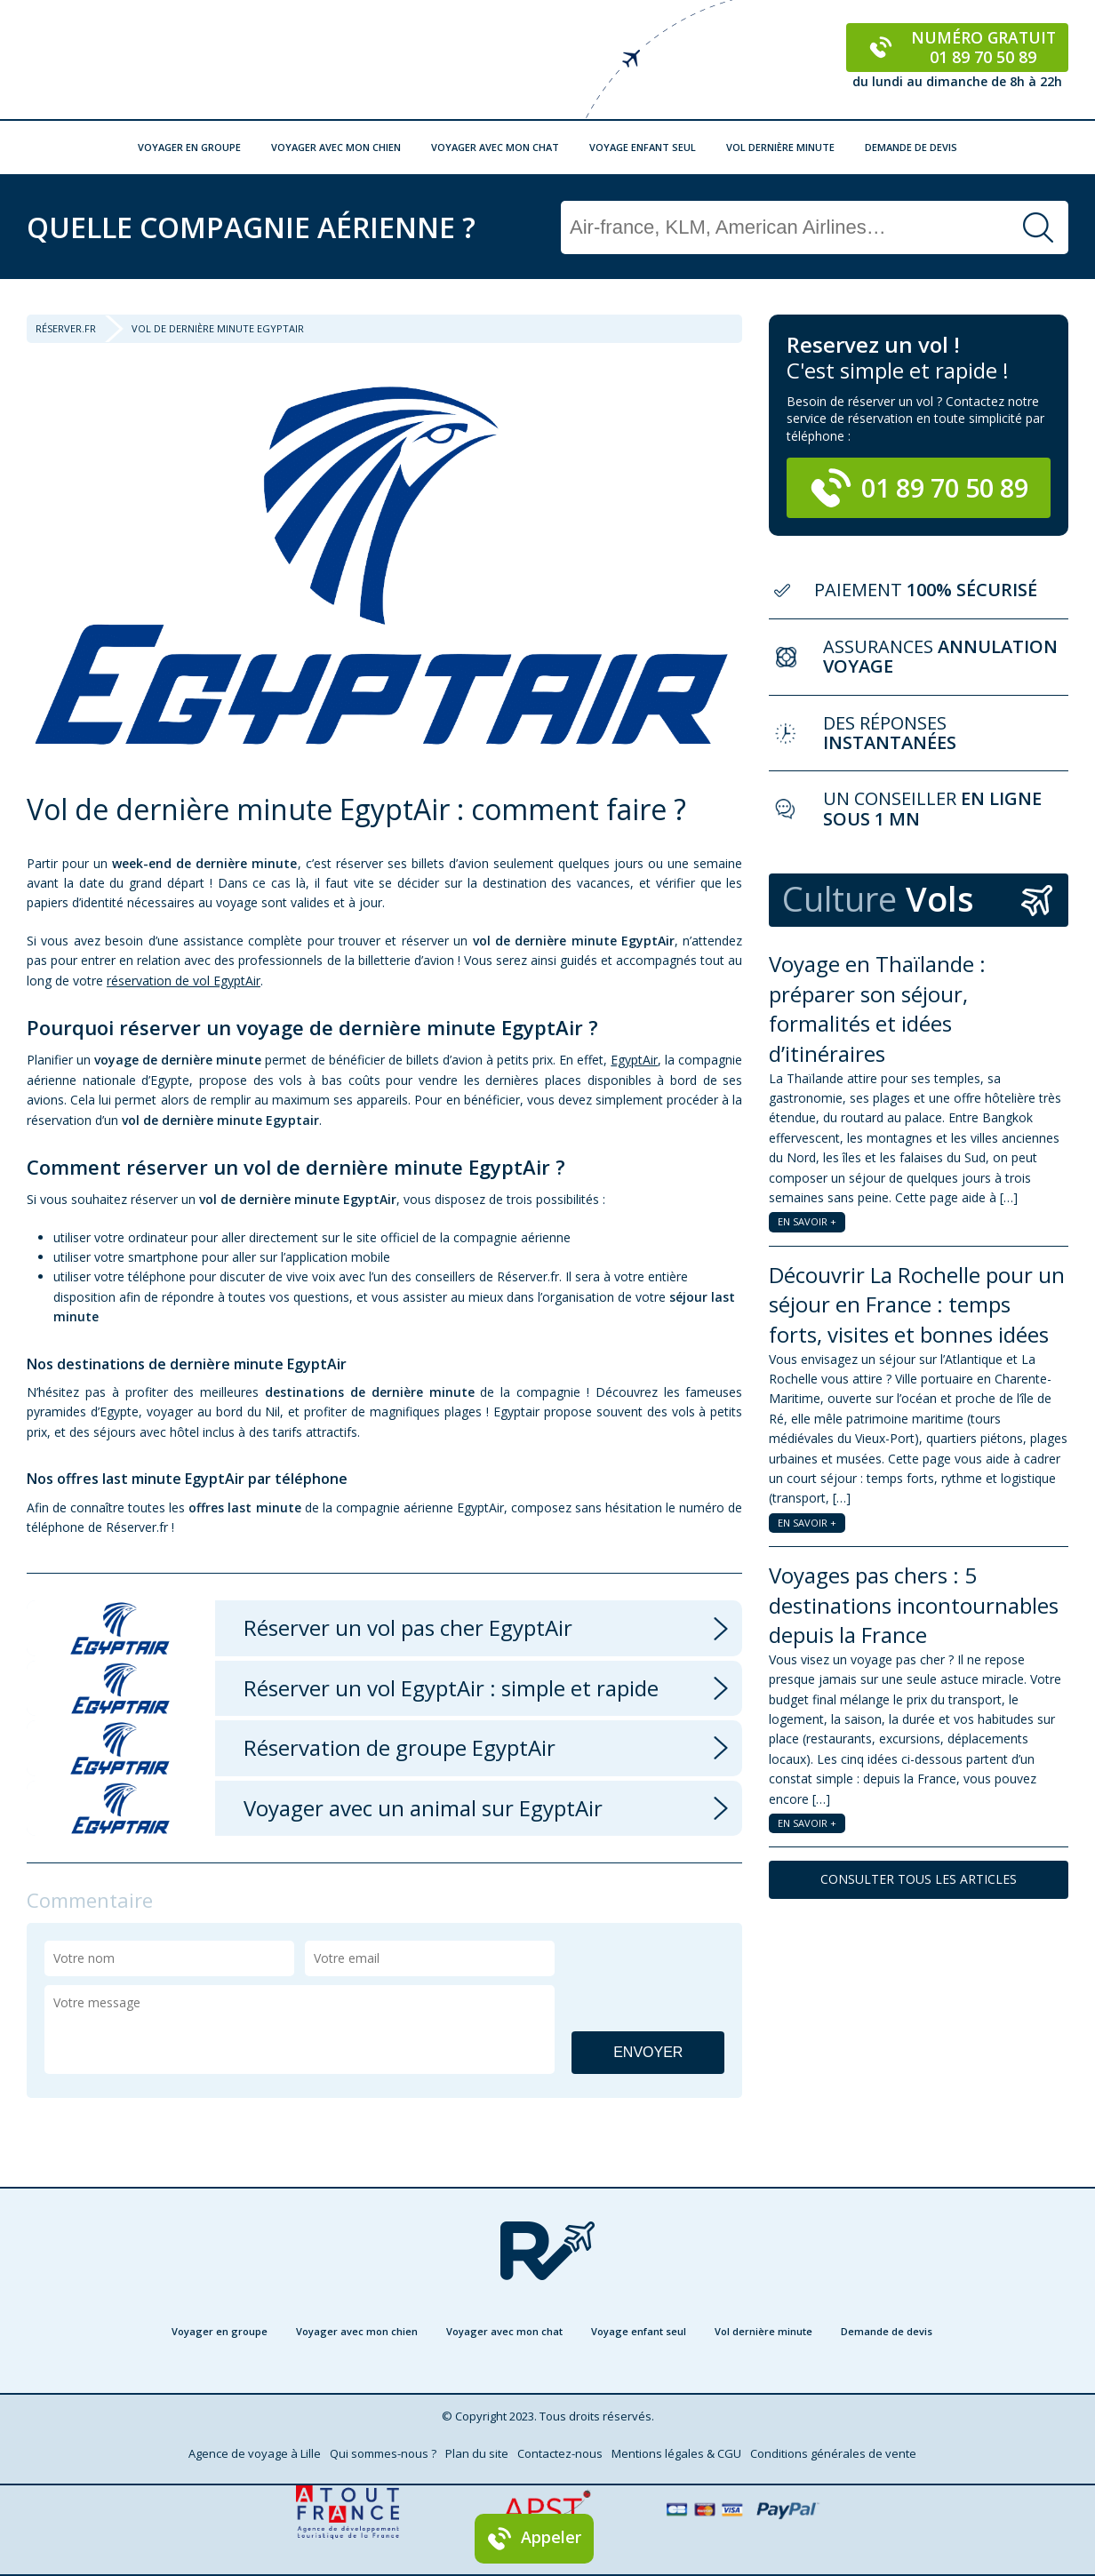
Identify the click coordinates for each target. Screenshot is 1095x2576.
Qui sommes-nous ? (383, 2453)
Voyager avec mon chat (495, 147)
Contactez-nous (560, 2453)
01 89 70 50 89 (919, 488)
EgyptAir (634, 1059)
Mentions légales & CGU (676, 2453)
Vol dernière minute (780, 147)
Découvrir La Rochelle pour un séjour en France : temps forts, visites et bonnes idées (917, 1304)
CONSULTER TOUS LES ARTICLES (918, 1878)
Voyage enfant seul (642, 147)
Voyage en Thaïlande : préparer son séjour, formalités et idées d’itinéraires (877, 1008)
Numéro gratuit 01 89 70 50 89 (957, 47)
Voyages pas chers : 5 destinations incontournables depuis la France (914, 1604)
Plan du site (476, 2453)
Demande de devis (911, 147)
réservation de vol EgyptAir (183, 980)
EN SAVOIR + (807, 1221)
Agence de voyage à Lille (254, 2453)
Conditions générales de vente (833, 2453)
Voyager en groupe (189, 147)
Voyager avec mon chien (336, 147)
